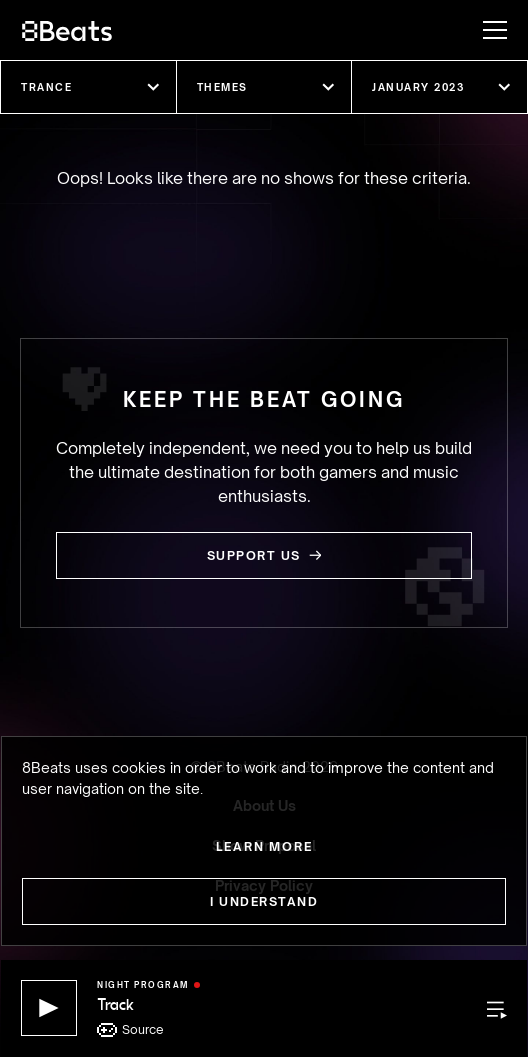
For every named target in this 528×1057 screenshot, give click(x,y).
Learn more (264, 846)
